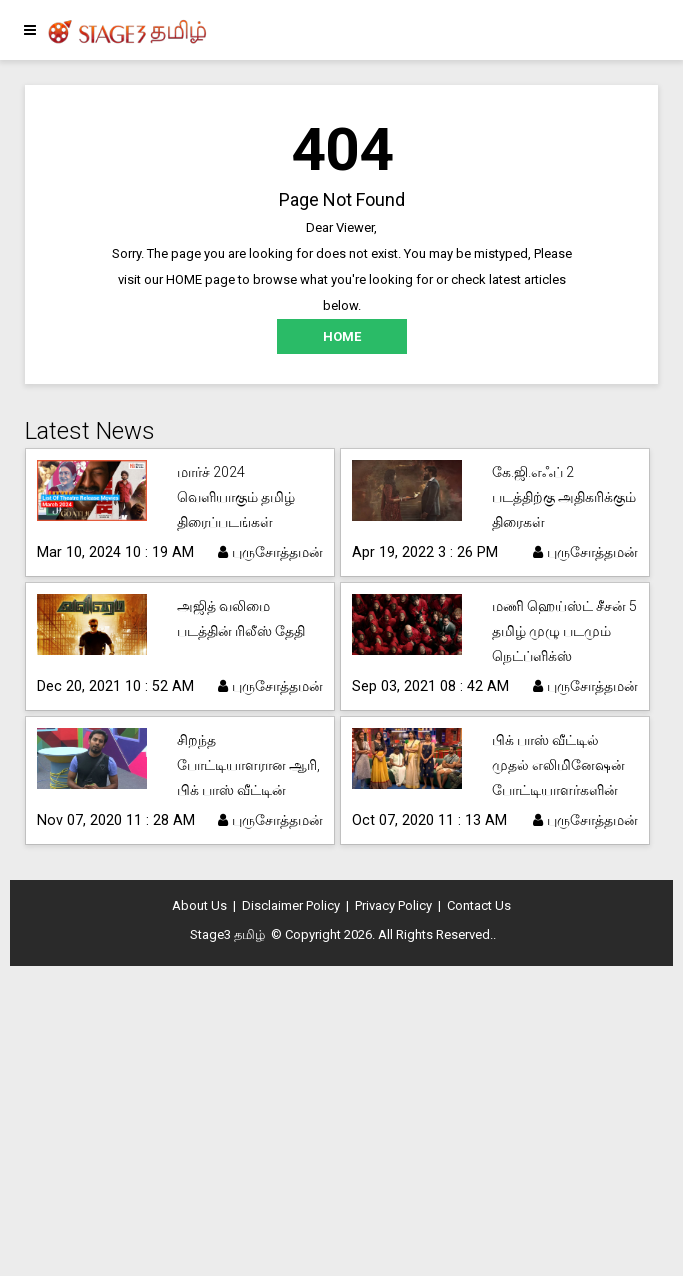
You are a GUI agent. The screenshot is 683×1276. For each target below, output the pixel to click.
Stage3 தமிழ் (227, 934)
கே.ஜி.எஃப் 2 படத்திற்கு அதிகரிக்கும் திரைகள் (564, 497)
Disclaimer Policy (291, 905)
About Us (199, 905)
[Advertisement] (341, 1126)
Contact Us (479, 905)
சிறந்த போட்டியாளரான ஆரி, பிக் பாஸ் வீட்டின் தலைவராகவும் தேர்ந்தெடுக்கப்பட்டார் (248, 790)
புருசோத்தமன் (270, 552)
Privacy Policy (393, 905)
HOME (342, 336)
